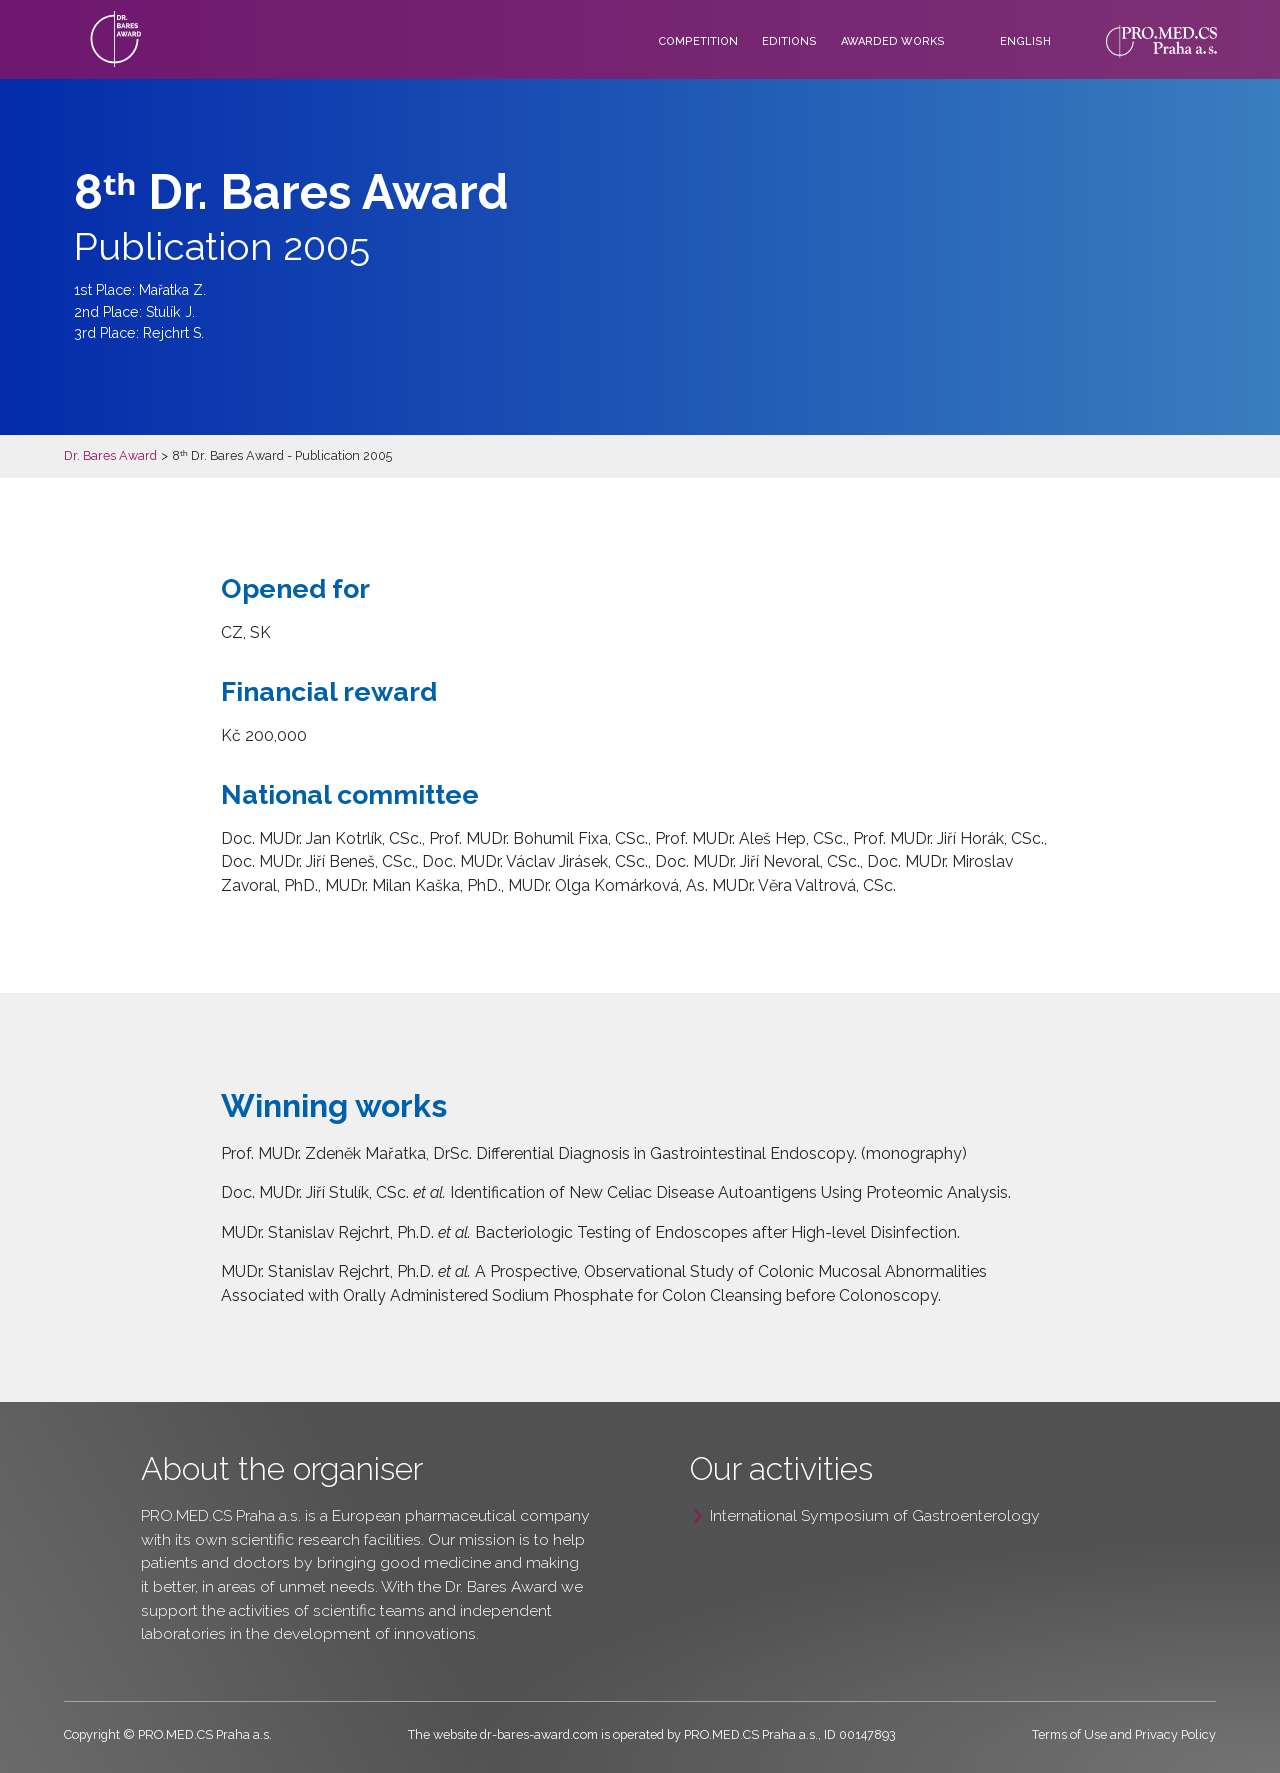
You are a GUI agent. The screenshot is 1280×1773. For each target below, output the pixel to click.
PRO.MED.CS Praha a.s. (221, 1515)
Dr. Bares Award (110, 455)
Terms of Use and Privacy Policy (1124, 1734)
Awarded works (893, 41)
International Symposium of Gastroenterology (875, 1515)
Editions (789, 41)
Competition (698, 41)
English (1025, 41)
